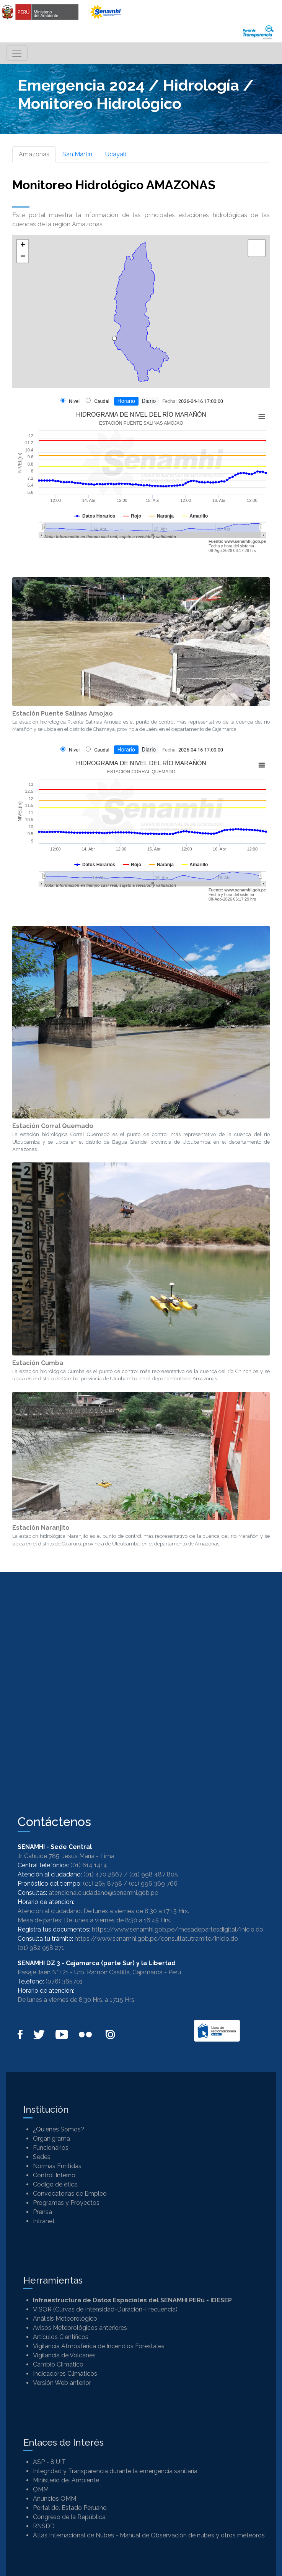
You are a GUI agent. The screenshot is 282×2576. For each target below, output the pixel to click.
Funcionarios (50, 2147)
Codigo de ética (55, 2184)
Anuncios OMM (54, 2498)
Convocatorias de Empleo (70, 2193)
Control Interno (54, 2175)
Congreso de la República (69, 2517)
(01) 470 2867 (102, 1874)
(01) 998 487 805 (153, 1874)
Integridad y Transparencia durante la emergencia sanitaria (115, 2471)
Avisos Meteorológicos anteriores (80, 2327)
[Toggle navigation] (17, 53)
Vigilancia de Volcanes (64, 2355)
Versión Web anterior (62, 2382)
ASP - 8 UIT (49, 2462)
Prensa (42, 2212)
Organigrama (51, 2138)
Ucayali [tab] (115, 154)
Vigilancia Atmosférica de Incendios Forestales (99, 2346)
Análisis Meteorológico (65, 2318)
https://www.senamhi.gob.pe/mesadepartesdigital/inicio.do (177, 1929)
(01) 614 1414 (88, 1865)
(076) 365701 (64, 1981)
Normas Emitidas (57, 2166)
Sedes (42, 2156)
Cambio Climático (58, 2364)
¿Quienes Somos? (58, 2129)
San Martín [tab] (77, 154)
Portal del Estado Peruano (70, 2507)
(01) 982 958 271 (41, 1947)
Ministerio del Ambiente (66, 2480)
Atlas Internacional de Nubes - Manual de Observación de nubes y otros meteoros (149, 2535)
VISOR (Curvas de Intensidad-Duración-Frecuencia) (105, 2309)
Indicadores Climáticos (65, 2373)
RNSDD (44, 2526)
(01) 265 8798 (102, 1883)
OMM (41, 2489)
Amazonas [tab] (34, 154)
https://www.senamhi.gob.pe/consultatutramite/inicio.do (156, 1938)
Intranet (44, 2221)
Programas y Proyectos (66, 2202)
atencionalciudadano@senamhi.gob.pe (103, 1892)
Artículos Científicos (60, 2337)
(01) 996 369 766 (153, 1883)
